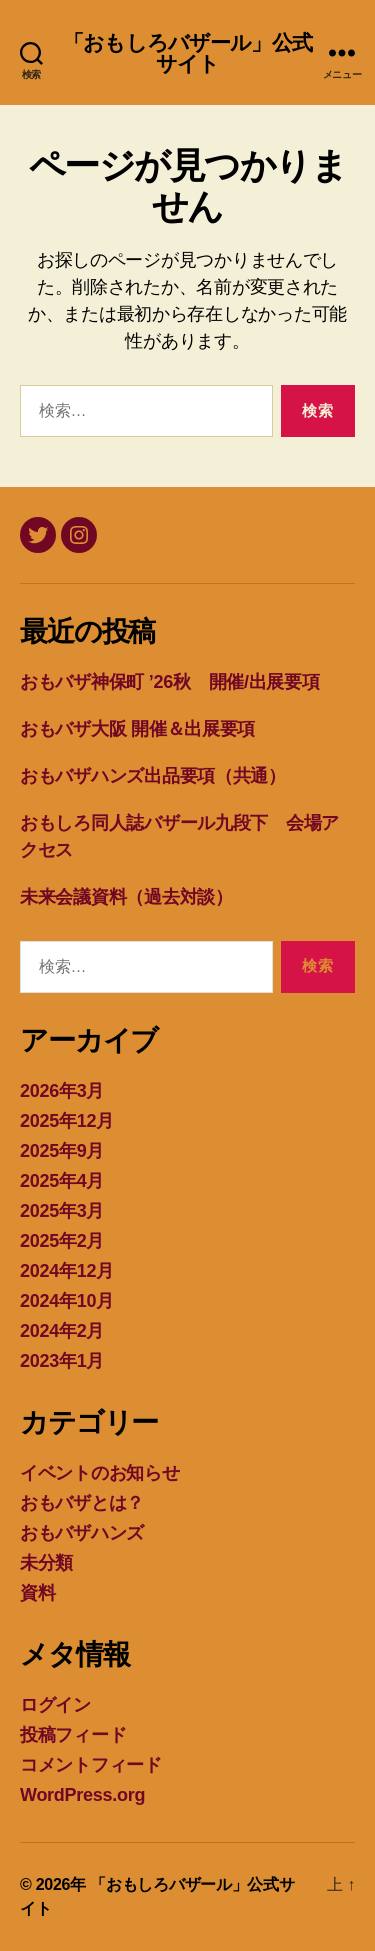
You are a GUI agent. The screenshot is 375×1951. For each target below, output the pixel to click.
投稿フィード (73, 1735)
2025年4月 (62, 1181)
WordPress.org (82, 1795)
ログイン (55, 1705)
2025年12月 (67, 1121)
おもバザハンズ (82, 1533)
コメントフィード (91, 1765)
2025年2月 (62, 1241)
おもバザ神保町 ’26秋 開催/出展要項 (170, 682)
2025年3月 (62, 1211)
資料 (37, 1593)
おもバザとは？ (82, 1503)
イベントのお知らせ (100, 1473)
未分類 (46, 1563)
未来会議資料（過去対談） (126, 897)
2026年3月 (62, 1091)
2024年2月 (62, 1331)
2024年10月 (67, 1301)
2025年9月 (62, 1151)
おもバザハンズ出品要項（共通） (153, 776)
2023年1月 (62, 1361)
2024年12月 (67, 1271)
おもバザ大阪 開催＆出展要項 (137, 729)
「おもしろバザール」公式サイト (187, 53)
